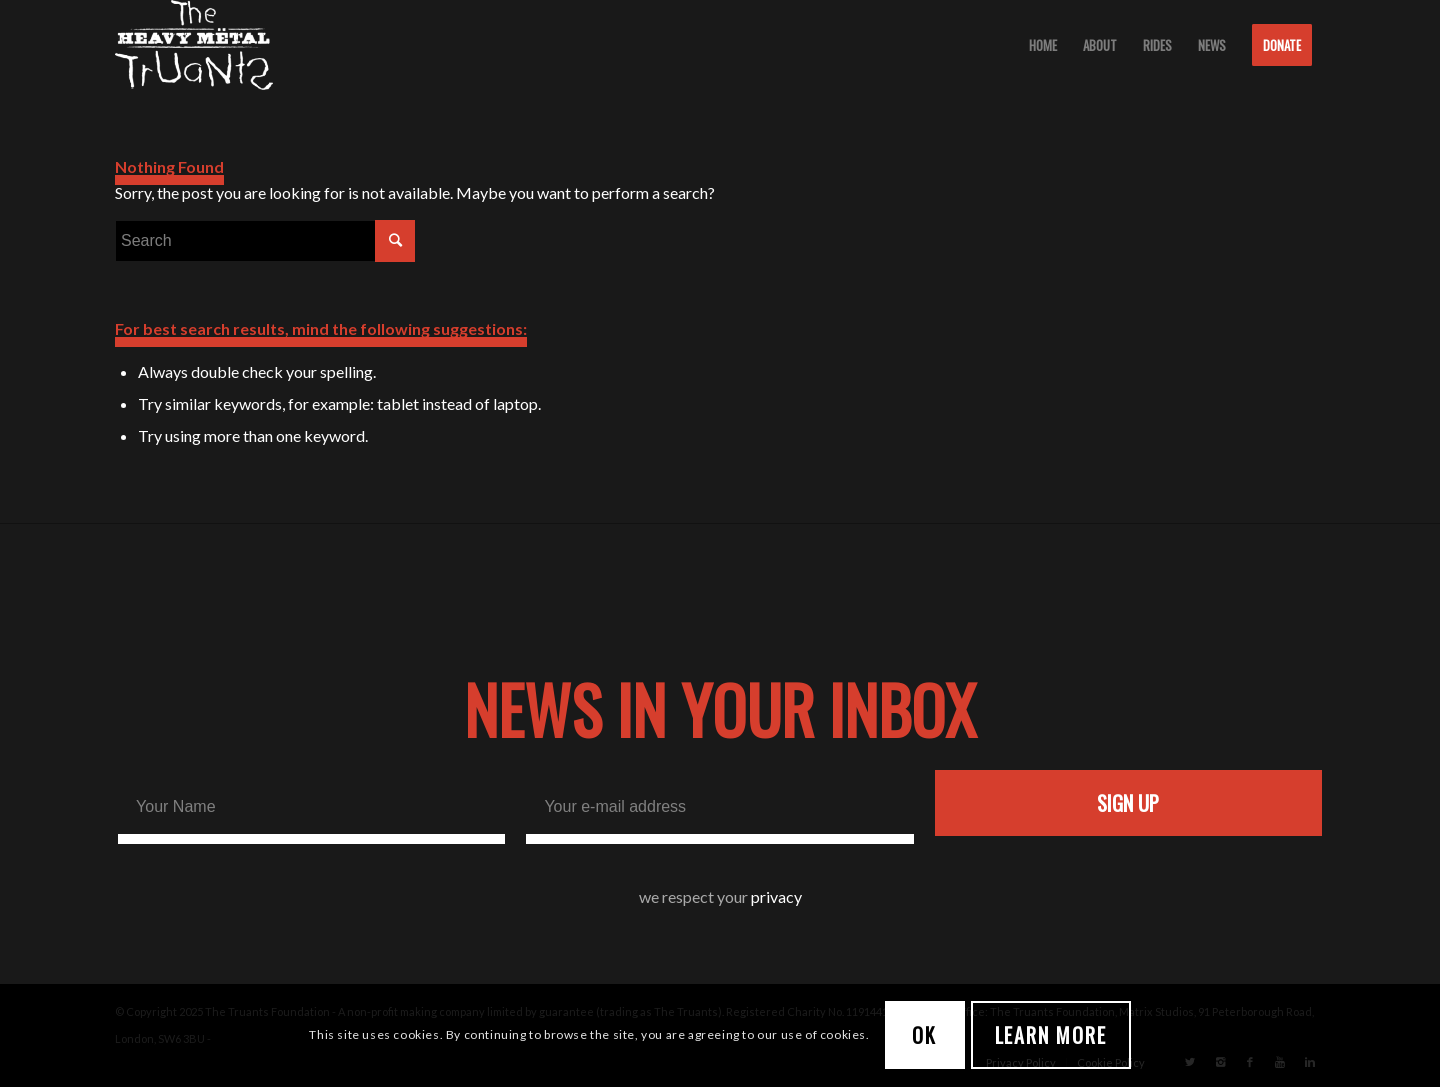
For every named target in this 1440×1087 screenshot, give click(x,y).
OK (924, 1035)
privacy (776, 896)
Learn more (1051, 1035)
